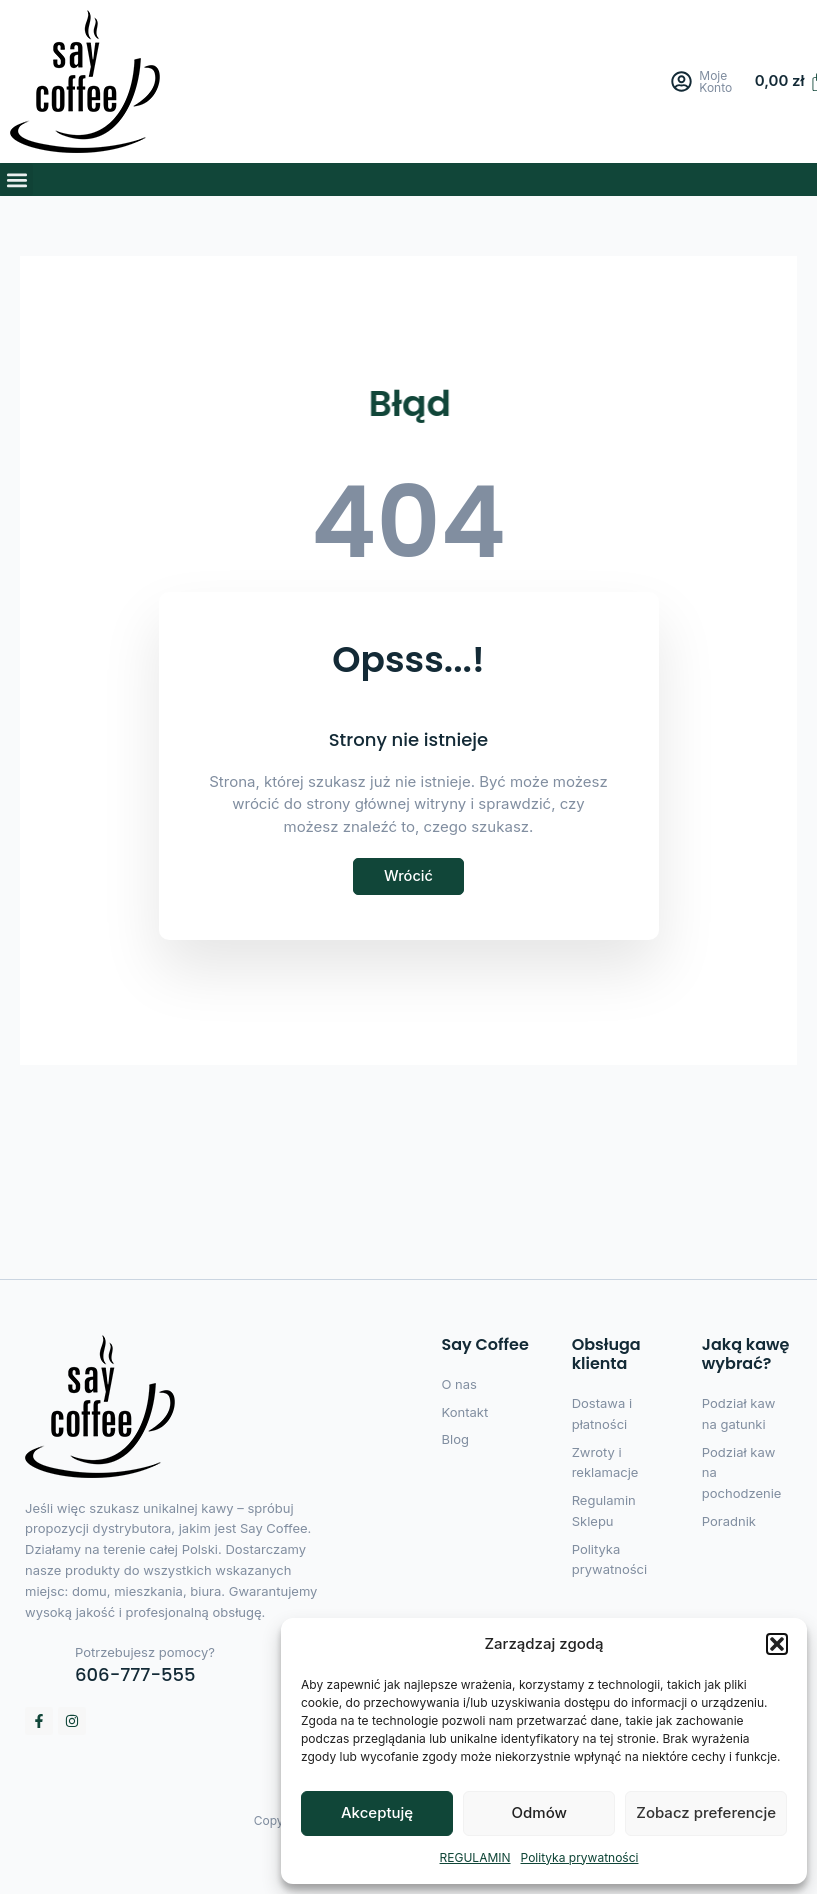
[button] (777, 1644)
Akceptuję (377, 1812)
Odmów (539, 1812)
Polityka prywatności (580, 1857)
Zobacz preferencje (706, 1812)
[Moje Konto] (682, 81)
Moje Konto (716, 81)
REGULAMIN (475, 1857)
